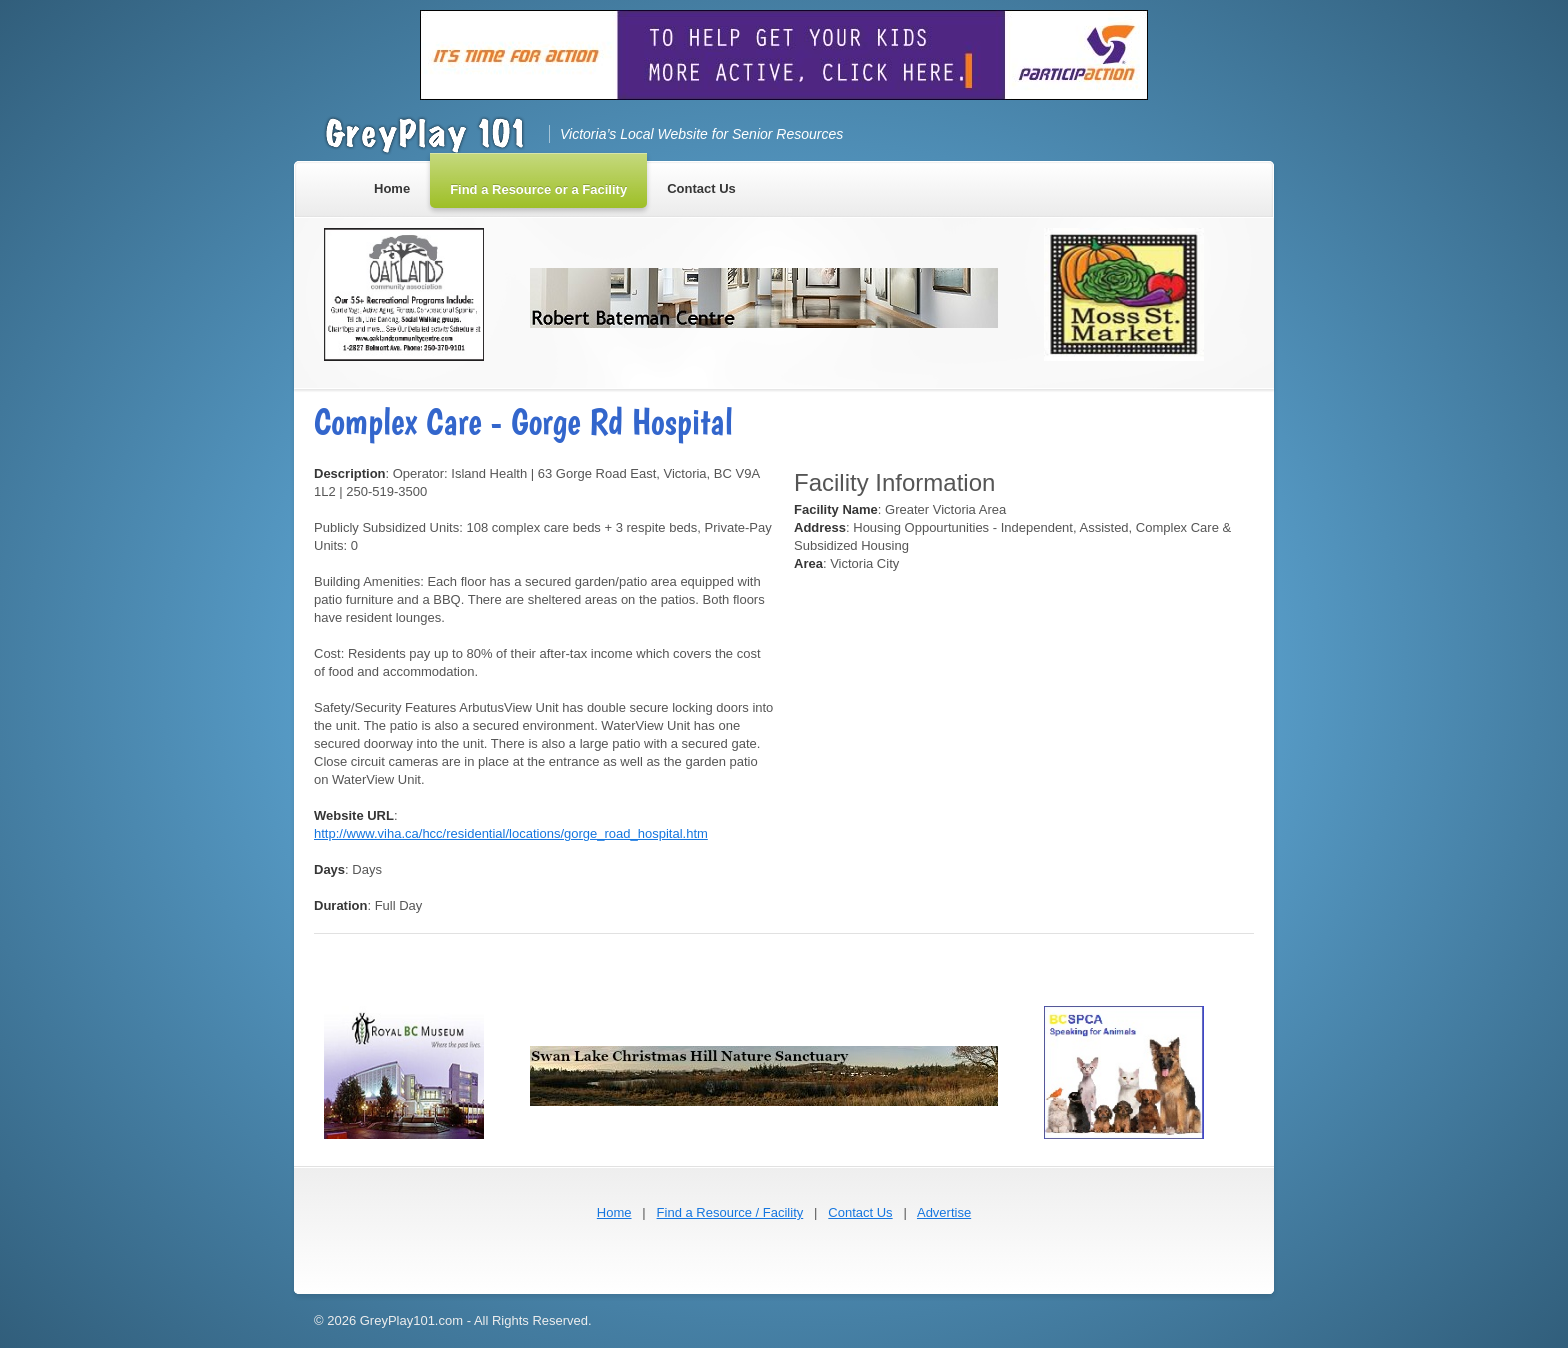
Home (614, 1212)
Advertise (944, 1212)
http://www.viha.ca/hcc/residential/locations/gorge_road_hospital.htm (511, 833)
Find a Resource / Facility (730, 1212)
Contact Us (860, 1212)
